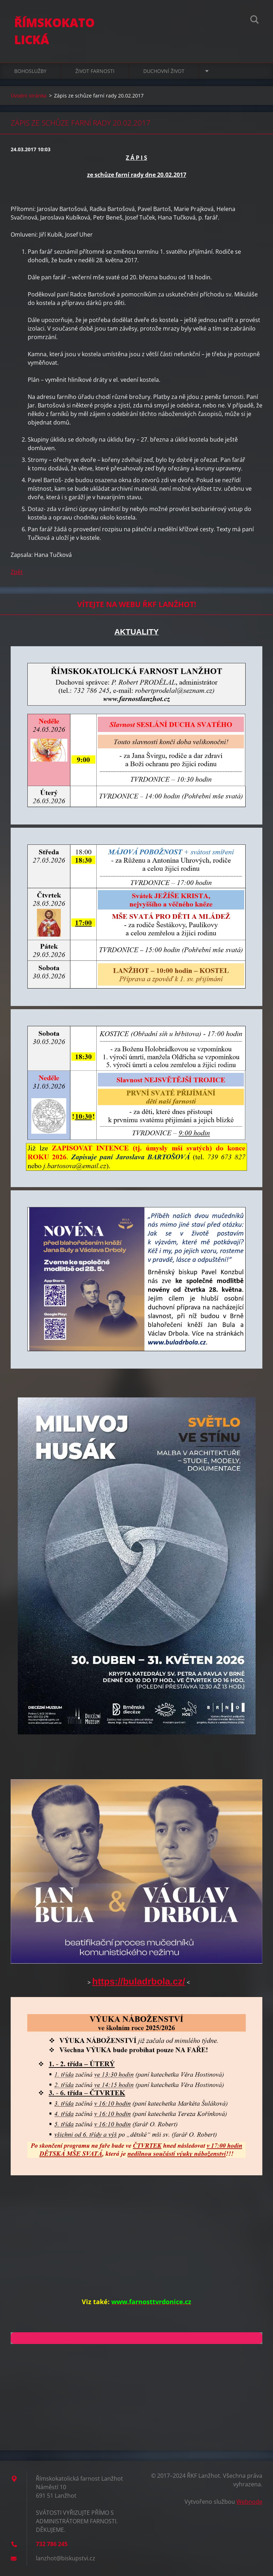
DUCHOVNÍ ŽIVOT (163, 71)
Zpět (17, 572)
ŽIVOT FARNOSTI (94, 71)
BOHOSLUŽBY (30, 71)
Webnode (249, 2502)
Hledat (254, 20)
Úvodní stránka (29, 95)
